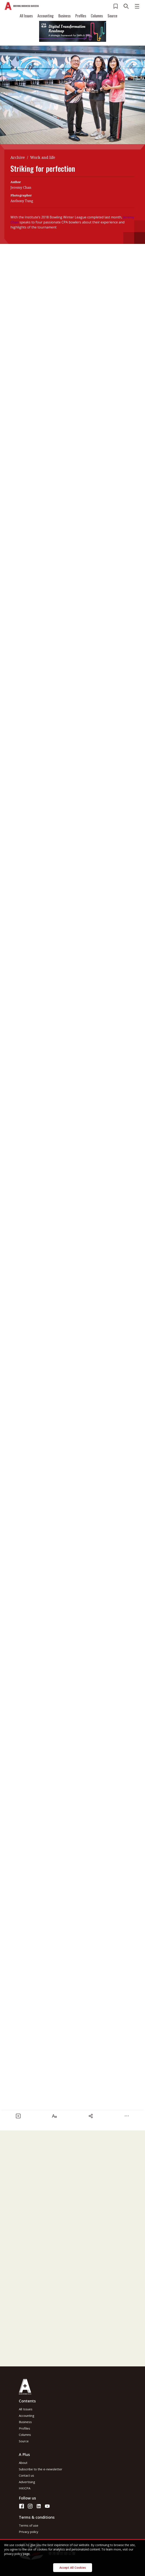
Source (112, 15)
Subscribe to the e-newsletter (40, 2469)
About (23, 2463)
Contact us (26, 2475)
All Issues (26, 15)
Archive (17, 157)
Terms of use (28, 2525)
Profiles (80, 15)
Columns (97, 15)
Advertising (27, 2482)
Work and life (42, 157)
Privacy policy (28, 2532)
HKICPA (24, 2488)
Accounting (45, 15)
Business (64, 15)
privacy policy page (17, 2554)
